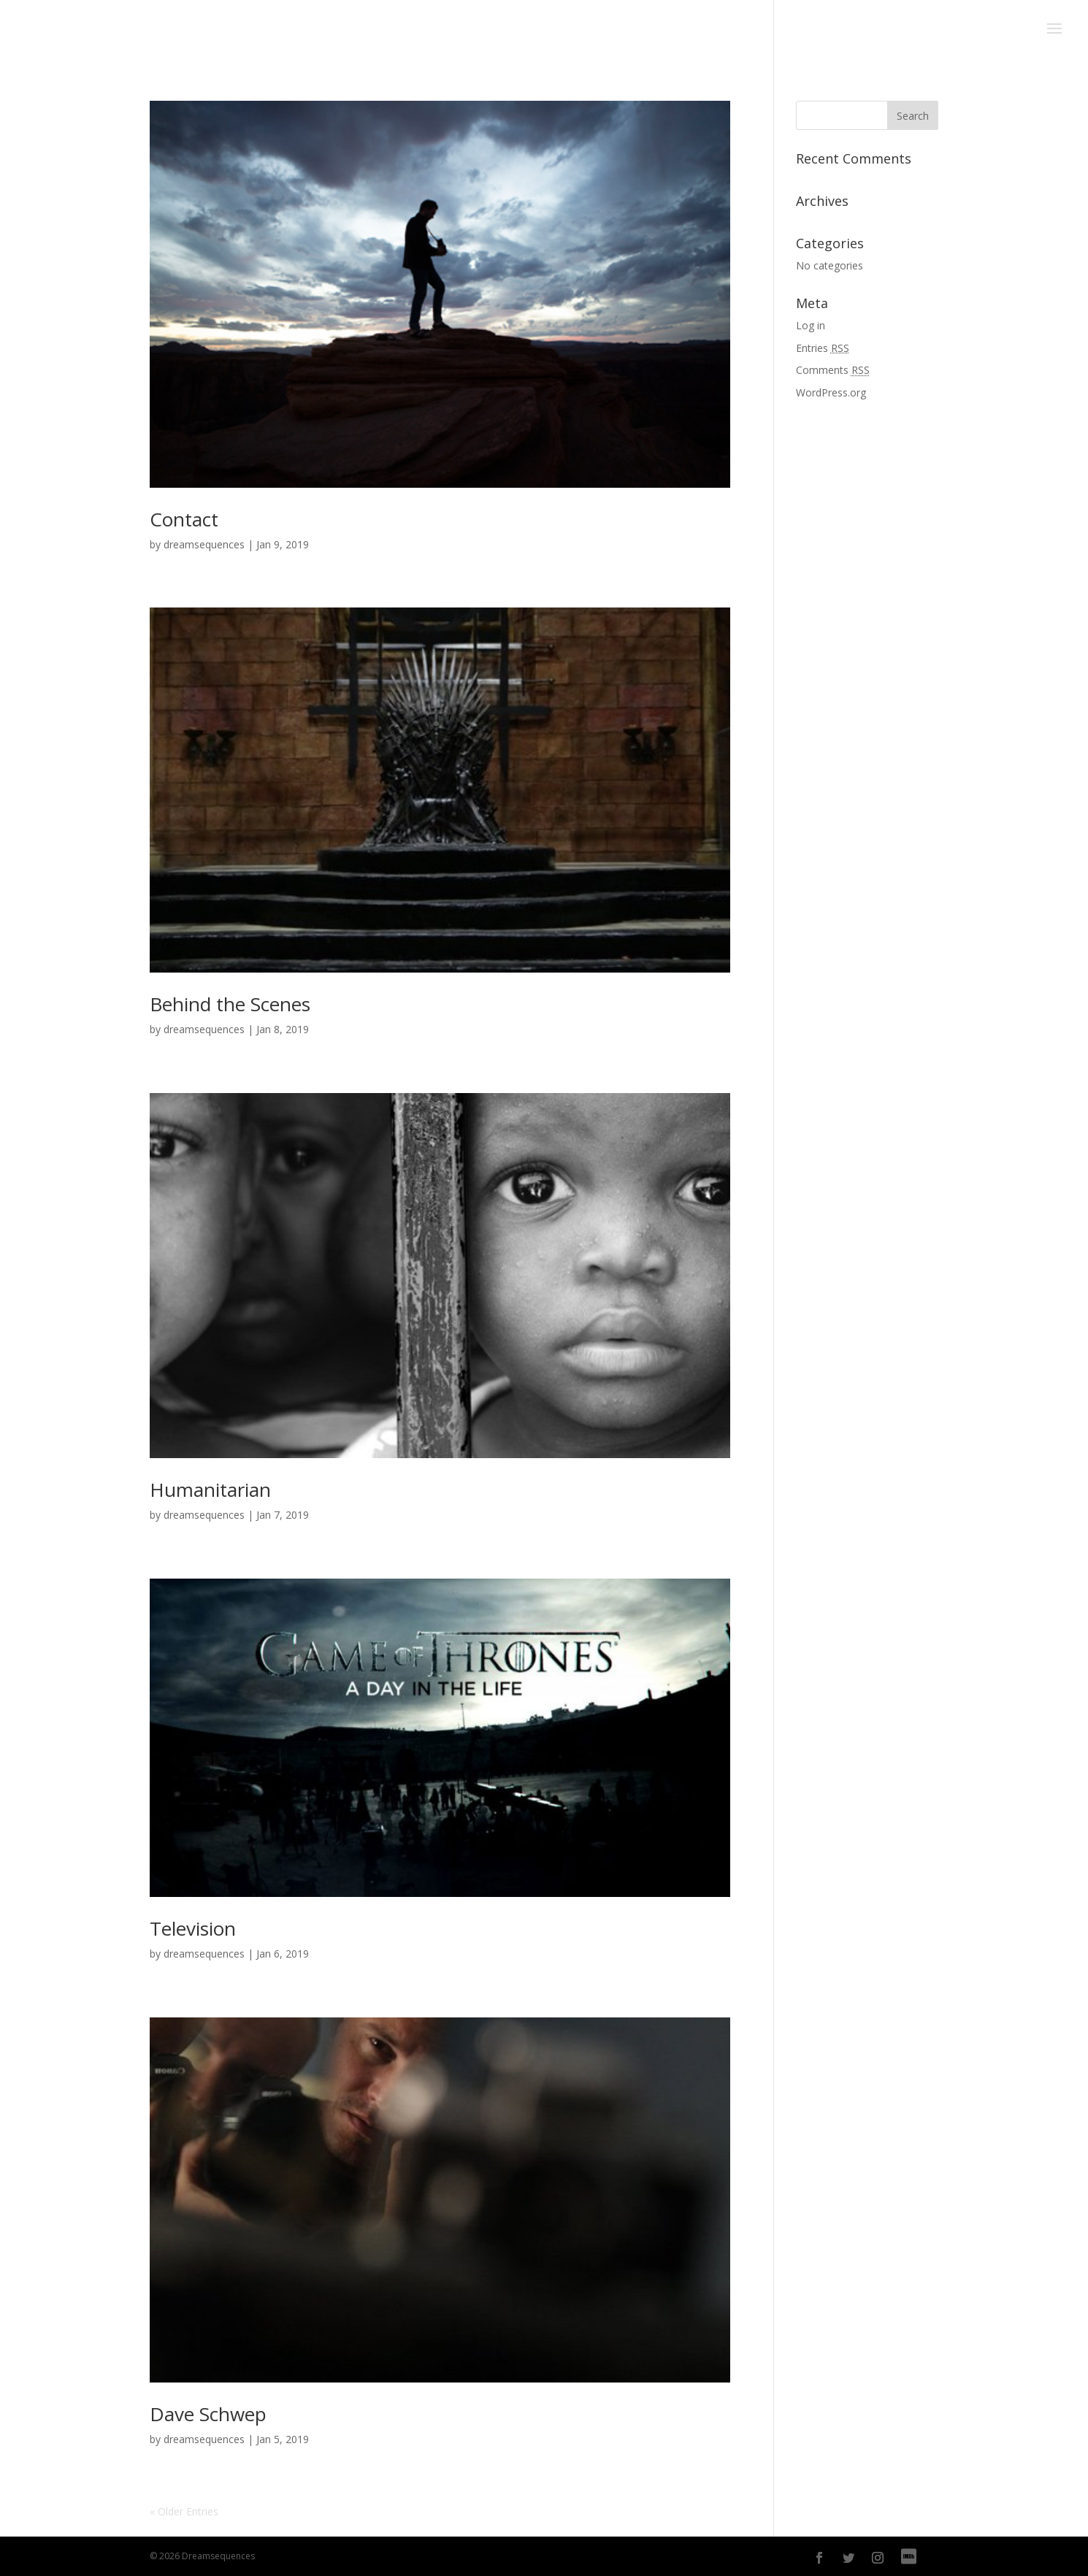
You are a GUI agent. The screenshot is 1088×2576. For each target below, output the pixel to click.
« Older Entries (184, 2511)
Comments (833, 370)
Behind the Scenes (230, 1004)
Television (193, 1928)
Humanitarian (210, 1489)
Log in (810, 325)
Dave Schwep (208, 2414)
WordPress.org (831, 392)
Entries (822, 348)
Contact (184, 519)
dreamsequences (204, 544)
